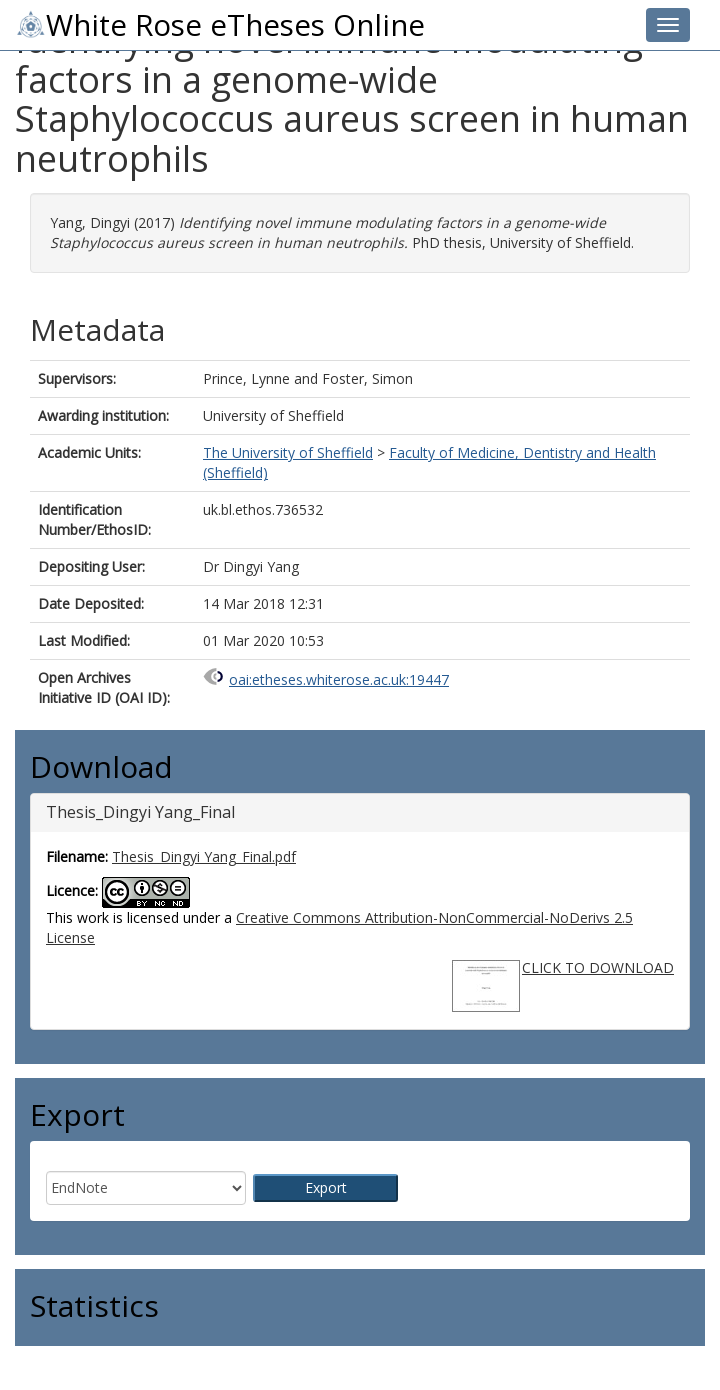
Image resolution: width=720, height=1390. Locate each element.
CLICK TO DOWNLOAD (598, 967)
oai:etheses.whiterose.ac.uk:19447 (339, 679)
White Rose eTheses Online (220, 25)
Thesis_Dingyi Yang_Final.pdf (204, 856)
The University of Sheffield (288, 452)
